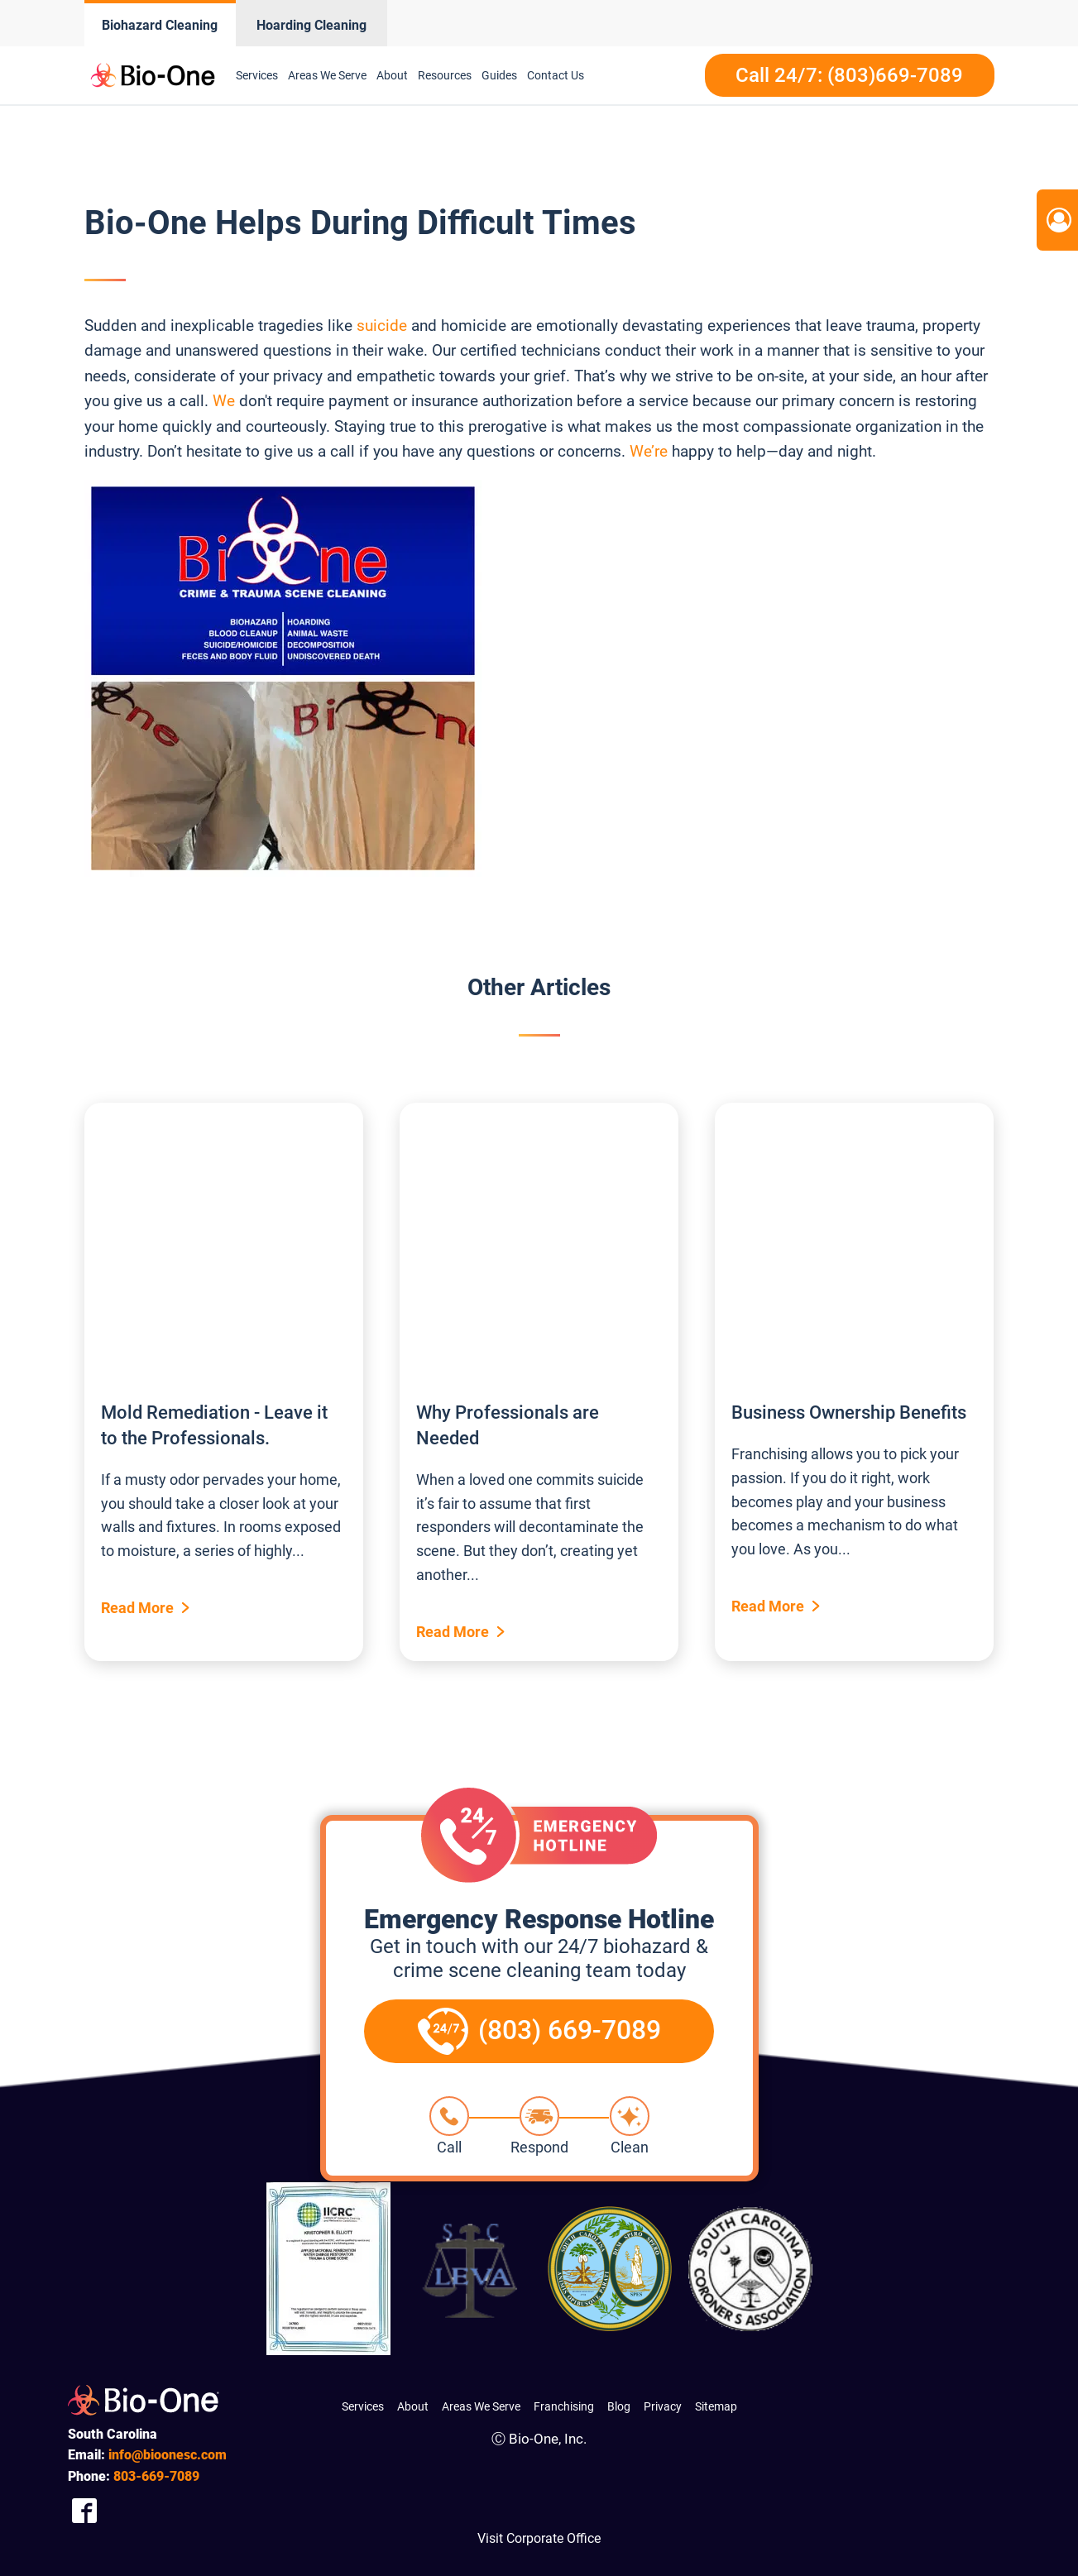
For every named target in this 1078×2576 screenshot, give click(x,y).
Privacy (663, 2406)
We (224, 400)
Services (257, 75)
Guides (499, 75)
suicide (382, 325)
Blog (618, 2406)
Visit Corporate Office (539, 2538)
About (392, 75)
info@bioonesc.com (167, 2455)
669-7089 (156, 2476)
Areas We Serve (327, 75)
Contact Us (555, 75)
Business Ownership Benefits (848, 1412)
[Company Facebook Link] (84, 2510)
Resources (445, 75)
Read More (137, 1607)
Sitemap (716, 2406)
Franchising (564, 2406)
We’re (649, 451)
